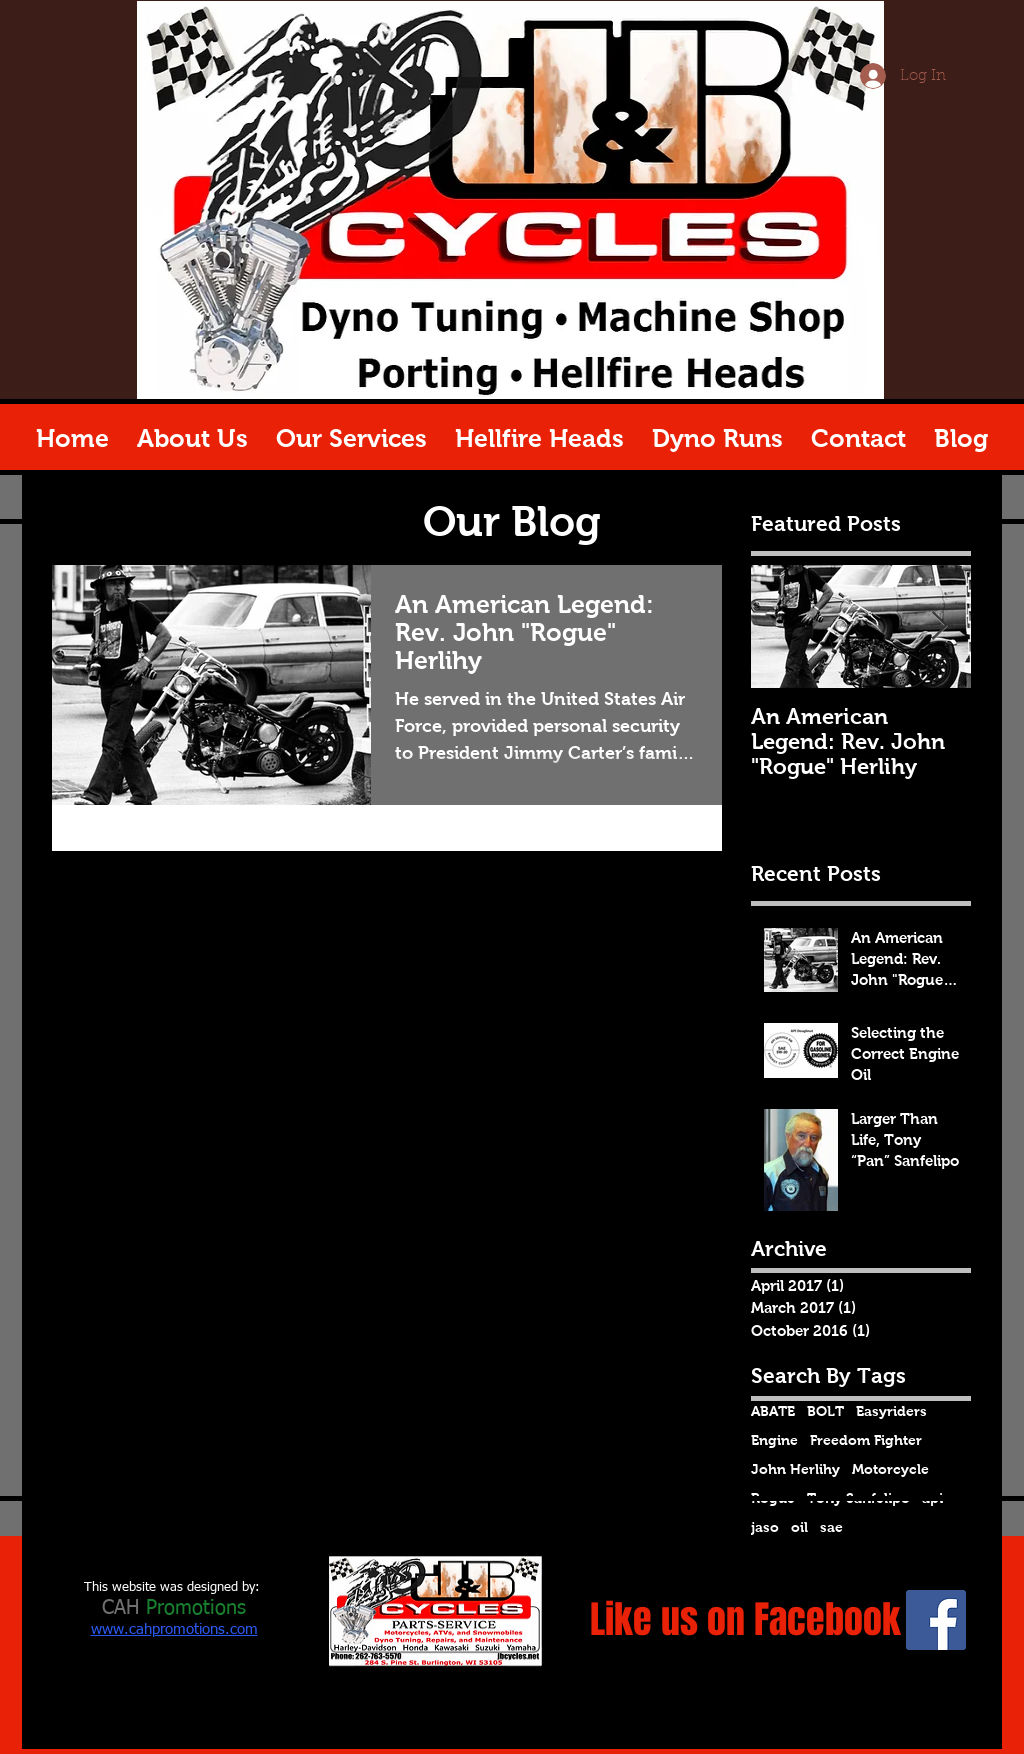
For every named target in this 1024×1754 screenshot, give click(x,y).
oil (799, 1527)
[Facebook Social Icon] (936, 1620)
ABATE (773, 1411)
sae (831, 1527)
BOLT (825, 1411)
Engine (774, 1440)
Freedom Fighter (866, 1440)
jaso (765, 1527)
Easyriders (891, 1411)
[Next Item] (939, 627)
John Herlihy (795, 1469)
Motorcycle (890, 1469)
